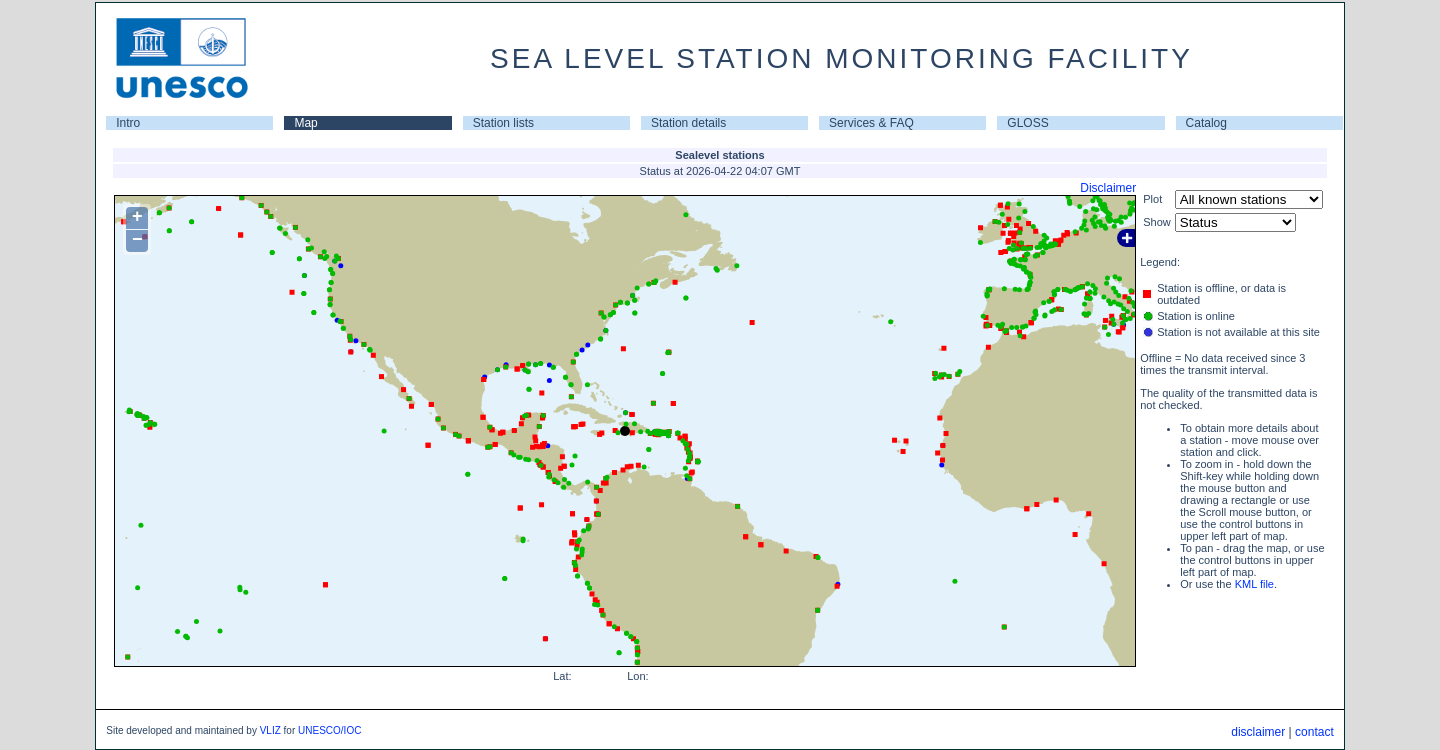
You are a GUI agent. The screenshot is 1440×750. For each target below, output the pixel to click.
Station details (688, 123)
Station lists (503, 123)
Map (305, 123)
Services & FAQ (871, 123)
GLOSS (1027, 123)
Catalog (1206, 123)
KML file (1254, 584)
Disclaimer (1108, 188)
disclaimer (1258, 732)
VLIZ (270, 730)
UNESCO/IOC (329, 730)
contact (1314, 732)
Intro (128, 123)
